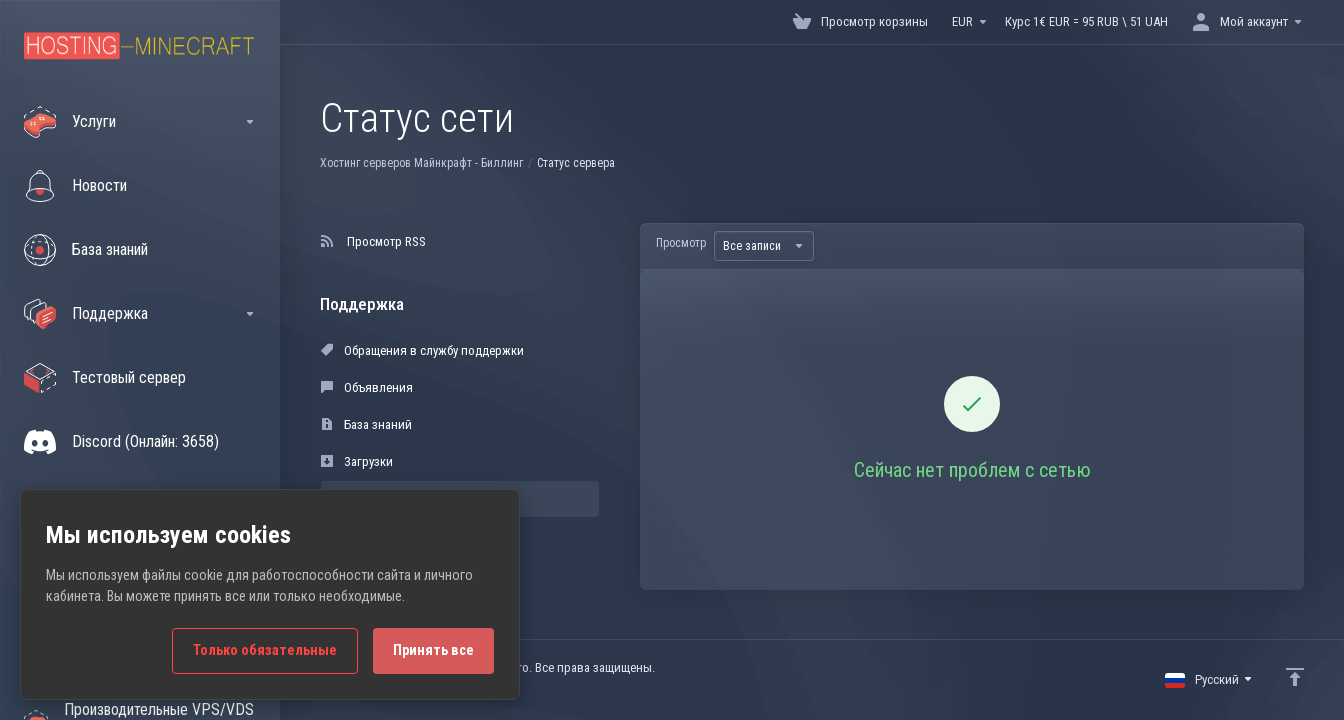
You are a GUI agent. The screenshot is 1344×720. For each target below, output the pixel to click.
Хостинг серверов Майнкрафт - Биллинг (421, 163)
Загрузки (357, 461)
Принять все (433, 650)
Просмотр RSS (373, 241)
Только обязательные (265, 650)
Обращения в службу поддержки (422, 350)
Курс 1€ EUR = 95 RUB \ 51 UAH (1086, 21)
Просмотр (681, 243)
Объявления (367, 387)
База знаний (366, 424)
